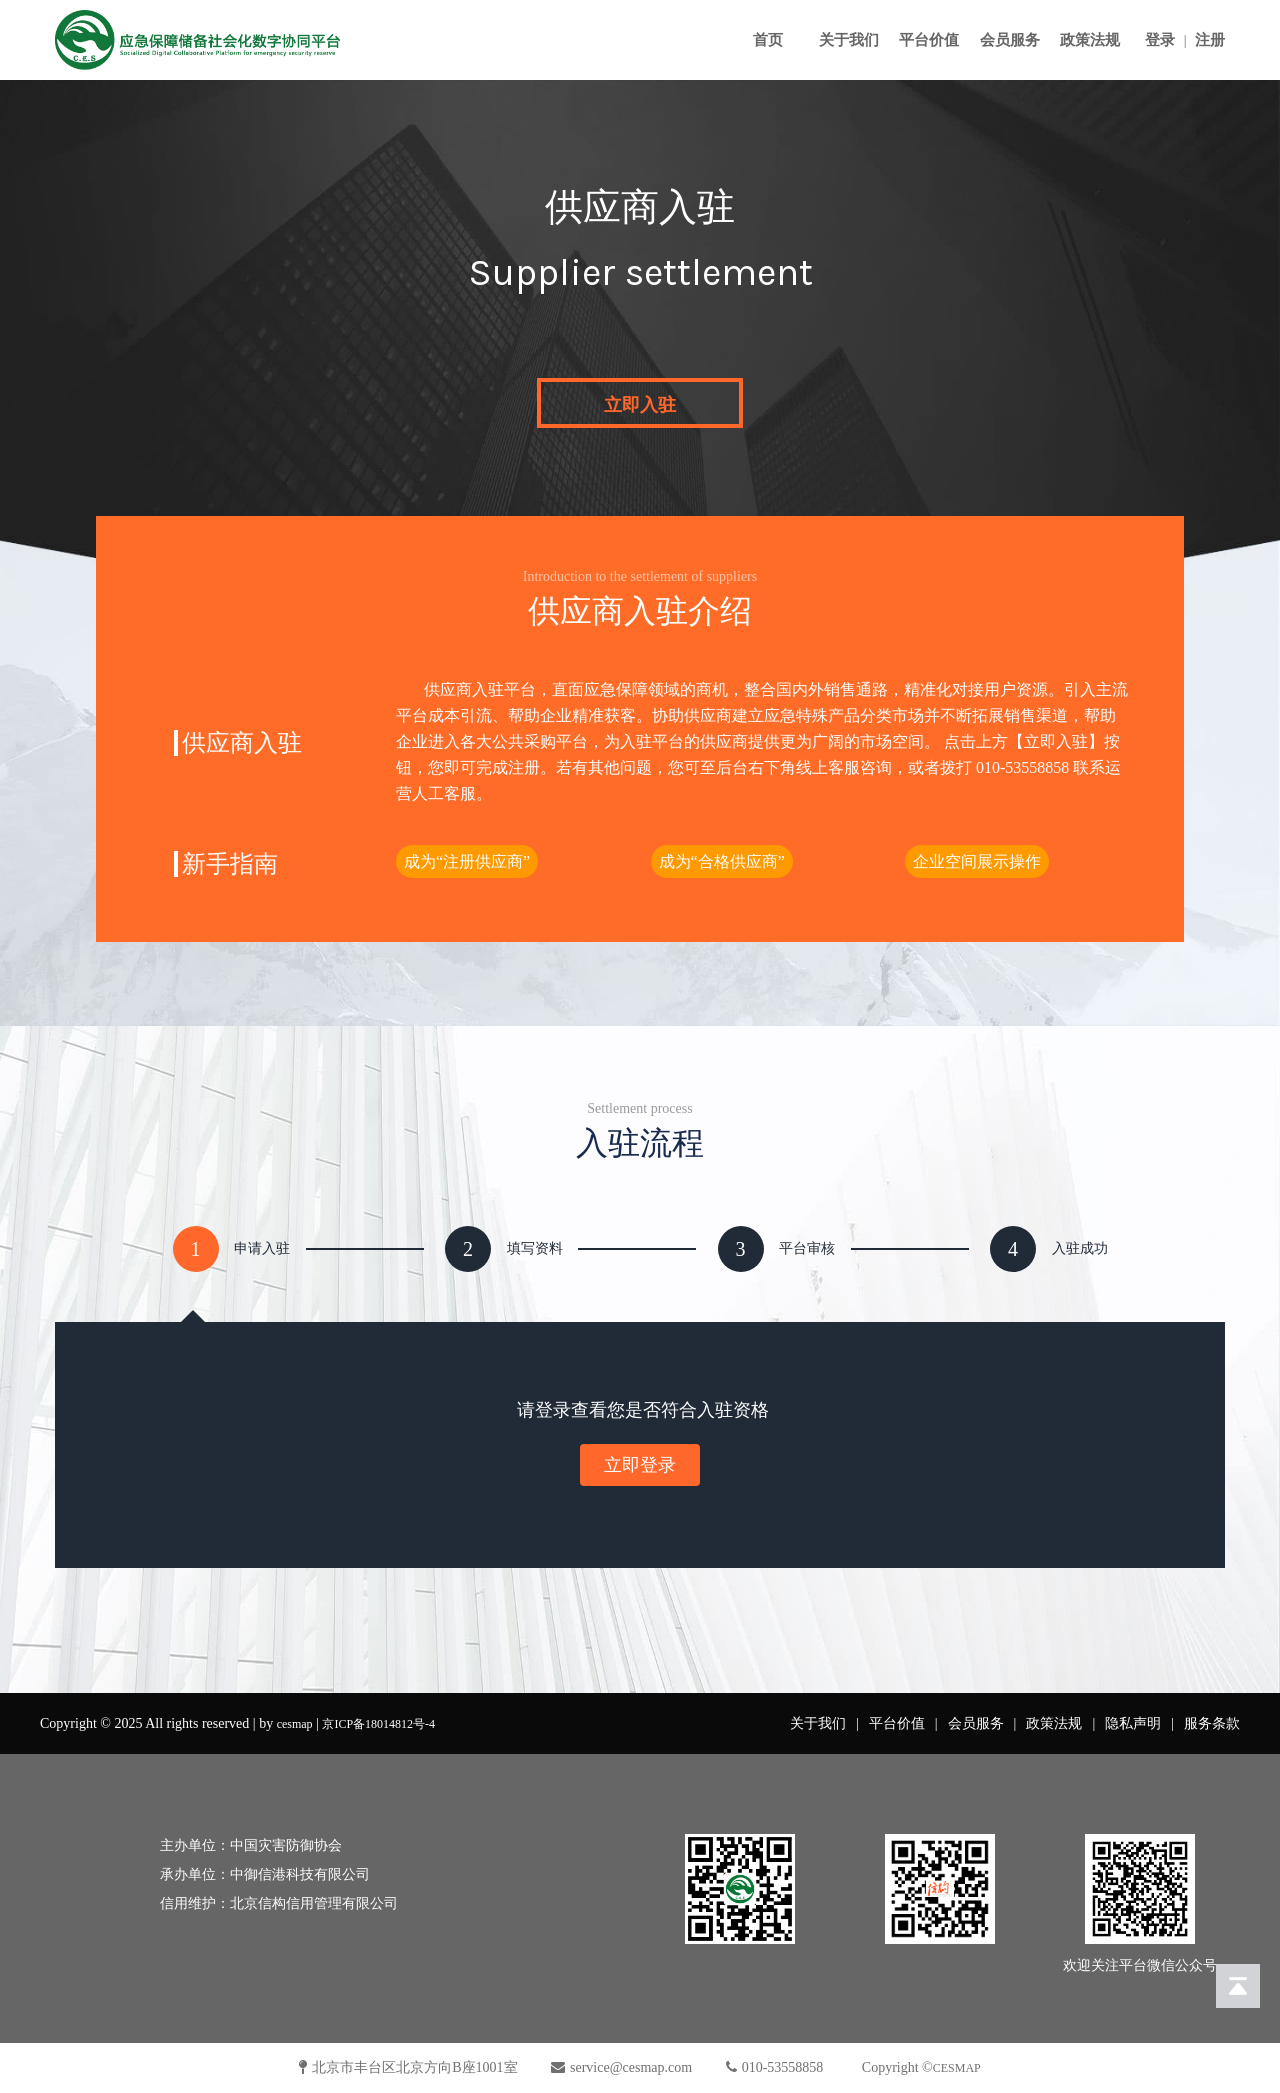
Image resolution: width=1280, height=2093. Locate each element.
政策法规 (1090, 40)
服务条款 (1212, 1723)
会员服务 (1010, 40)
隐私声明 (1133, 1723)
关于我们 (849, 40)
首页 (768, 40)
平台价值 (929, 40)
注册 (1210, 40)
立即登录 (640, 1465)
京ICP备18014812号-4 (378, 1724)
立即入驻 (640, 405)
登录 (1160, 40)
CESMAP (957, 2068)
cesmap (295, 1724)
